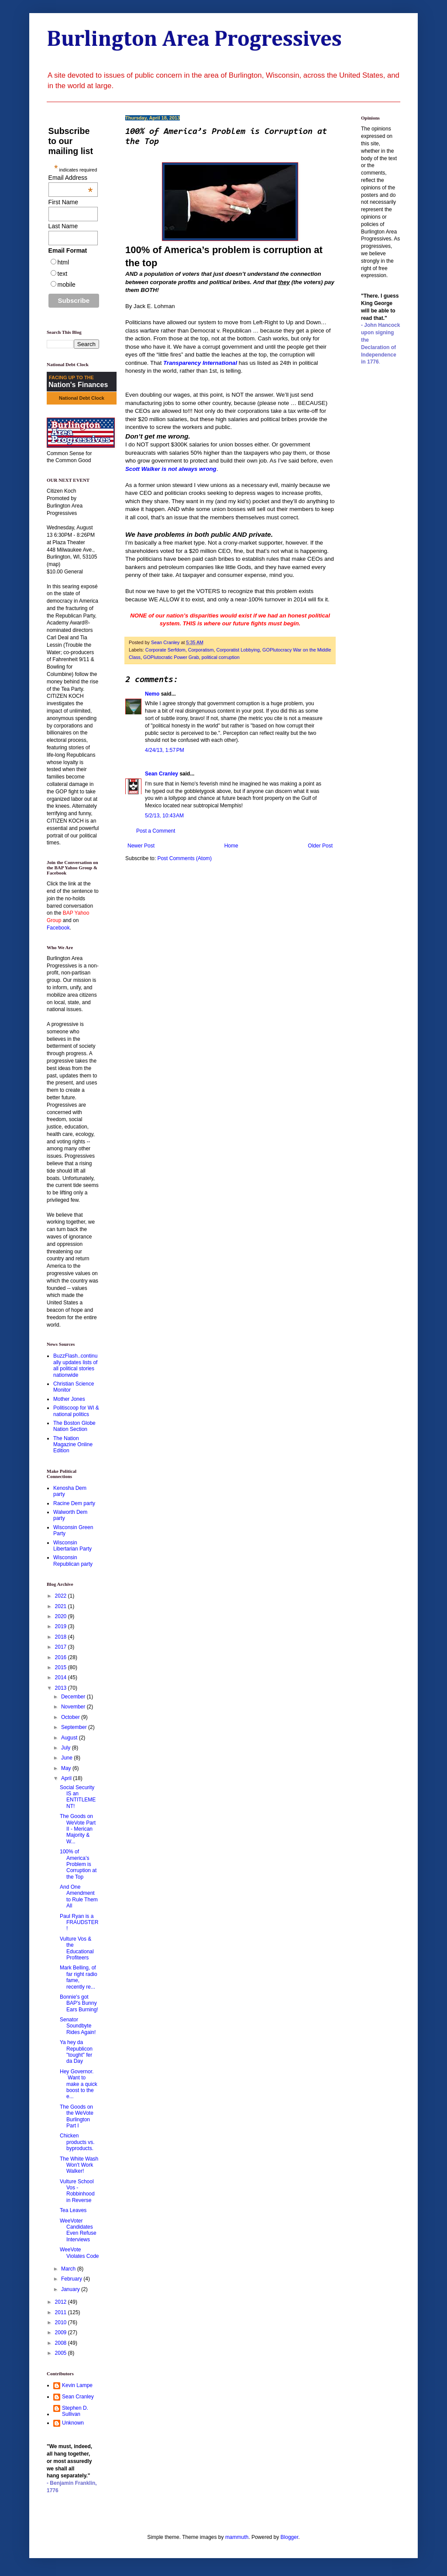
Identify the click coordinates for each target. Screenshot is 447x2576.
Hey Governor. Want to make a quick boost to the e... (78, 2084)
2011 (61, 2312)
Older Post (320, 846)
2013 (61, 1688)
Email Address (70, 177)
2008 (61, 2343)
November (74, 1707)
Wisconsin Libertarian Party (72, 1546)
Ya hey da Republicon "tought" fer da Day (76, 2051)
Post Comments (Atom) (184, 858)
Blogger (290, 2537)
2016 (61, 1657)
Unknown (73, 2423)
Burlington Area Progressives (194, 40)
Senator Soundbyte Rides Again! (78, 2026)
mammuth (236, 2537)
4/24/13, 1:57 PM (164, 750)
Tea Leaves (73, 2210)
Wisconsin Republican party (73, 1560)
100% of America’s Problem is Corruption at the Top (78, 1864)
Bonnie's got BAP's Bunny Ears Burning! (79, 2003)
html (63, 262)
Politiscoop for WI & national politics (76, 1411)
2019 (61, 1626)
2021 (61, 1606)
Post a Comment (155, 831)
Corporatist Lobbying (238, 649)
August (70, 1738)
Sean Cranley (161, 774)
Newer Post (141, 846)
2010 (61, 2322)
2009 (61, 2332)
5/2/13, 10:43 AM (164, 816)
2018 (61, 1637)
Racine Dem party (74, 1503)
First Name (63, 202)
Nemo (152, 694)
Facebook (58, 928)
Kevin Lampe (77, 2385)
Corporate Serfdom (165, 649)
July (66, 1748)
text (63, 273)
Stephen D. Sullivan (75, 2411)
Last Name (63, 226)
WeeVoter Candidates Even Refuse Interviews (78, 2230)
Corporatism (201, 649)
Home (231, 846)
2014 (61, 1677)
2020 (61, 1616)
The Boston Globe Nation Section (74, 1426)
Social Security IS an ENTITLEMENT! (78, 1796)
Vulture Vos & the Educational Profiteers (77, 1948)
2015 (61, 1667)
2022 (61, 1596)
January (71, 2289)
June (67, 1758)
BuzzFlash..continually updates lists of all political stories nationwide (75, 1365)
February (72, 2279)
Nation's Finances (78, 384)
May (66, 1768)
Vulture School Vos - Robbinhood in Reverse (77, 2190)
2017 (61, 1647)
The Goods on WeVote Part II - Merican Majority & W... (78, 1829)
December (74, 1697)
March (69, 2269)
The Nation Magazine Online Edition (73, 1444)
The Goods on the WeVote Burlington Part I (76, 2116)
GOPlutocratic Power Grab (171, 657)
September (74, 1727)
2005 (61, 2353)
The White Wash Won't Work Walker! (79, 2165)
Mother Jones (69, 1399)
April (67, 1778)
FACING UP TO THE (71, 377)
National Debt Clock (81, 398)
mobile (67, 284)
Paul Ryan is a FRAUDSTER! (79, 1922)
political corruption (221, 657)
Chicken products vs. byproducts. (77, 2142)
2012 (61, 2302)
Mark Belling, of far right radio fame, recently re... (78, 1977)
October (71, 1717)
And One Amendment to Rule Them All (79, 1896)
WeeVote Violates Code (79, 2253)
